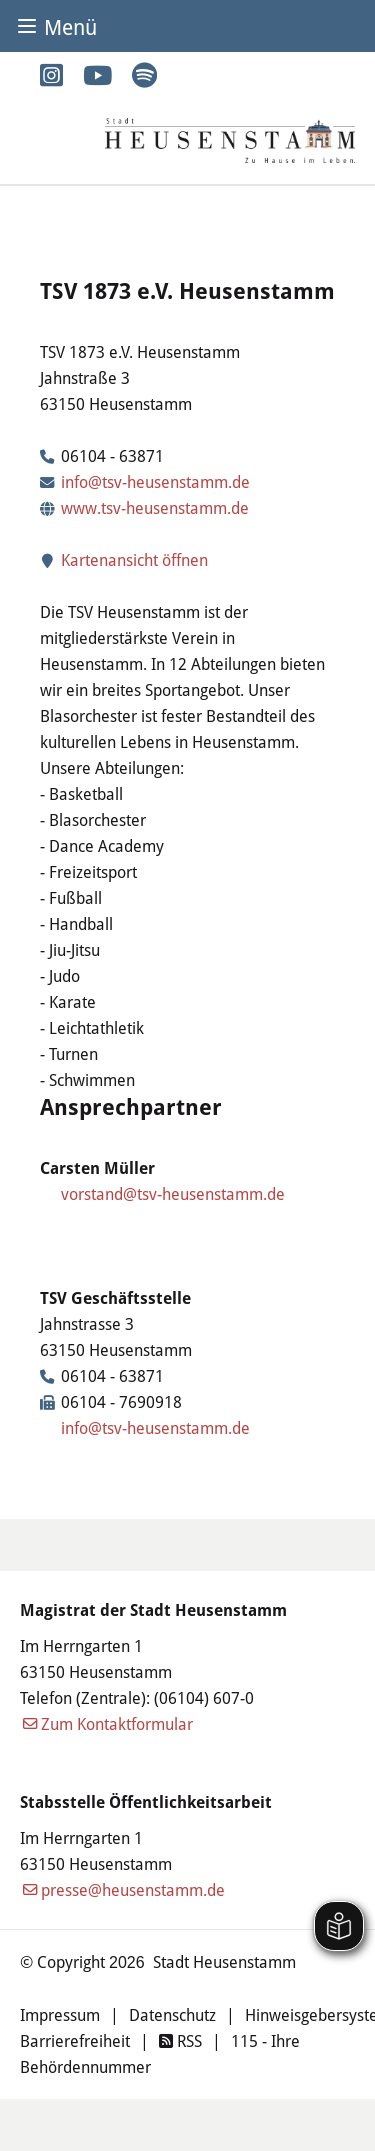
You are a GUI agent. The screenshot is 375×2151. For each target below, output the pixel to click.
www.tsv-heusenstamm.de (155, 507)
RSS (180, 2040)
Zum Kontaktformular (117, 1723)
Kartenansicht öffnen (124, 559)
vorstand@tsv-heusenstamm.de (173, 1193)
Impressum (60, 2014)
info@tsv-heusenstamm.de (155, 481)
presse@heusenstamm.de (133, 1889)
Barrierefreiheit (75, 2040)
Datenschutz (172, 2014)
